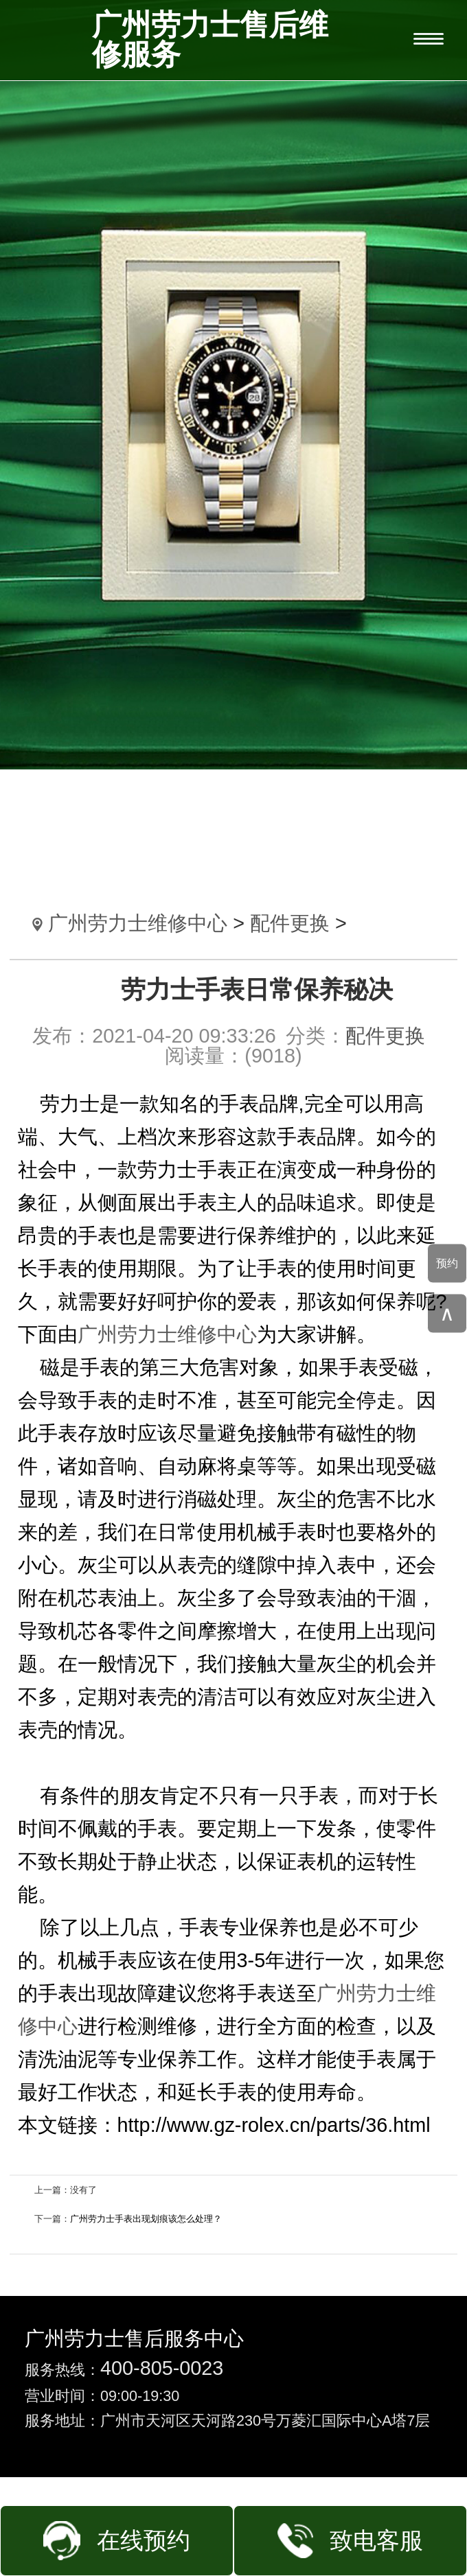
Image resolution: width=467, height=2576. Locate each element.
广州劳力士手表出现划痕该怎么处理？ (146, 2219)
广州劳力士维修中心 (137, 923)
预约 (447, 1262)
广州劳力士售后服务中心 (134, 2338)
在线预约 (143, 2541)
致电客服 (376, 2541)
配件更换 (290, 923)
